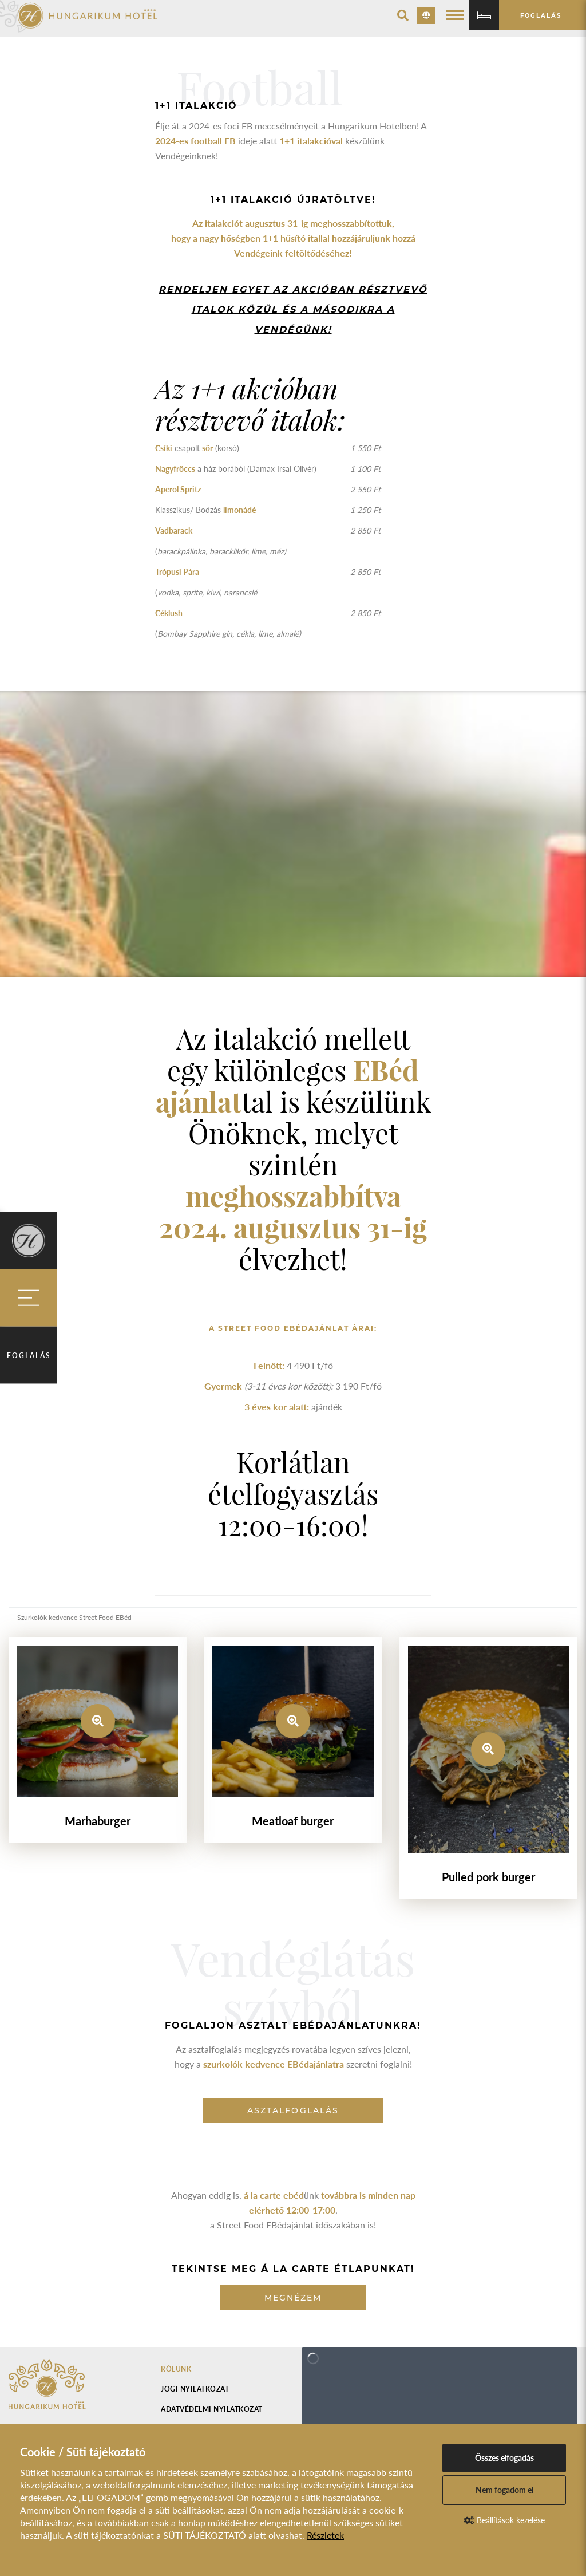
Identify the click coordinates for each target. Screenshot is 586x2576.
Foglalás (29, 1355)
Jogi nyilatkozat (195, 2389)
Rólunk (176, 2369)
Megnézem (293, 2298)
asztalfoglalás (293, 2110)
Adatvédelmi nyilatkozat (212, 2409)
